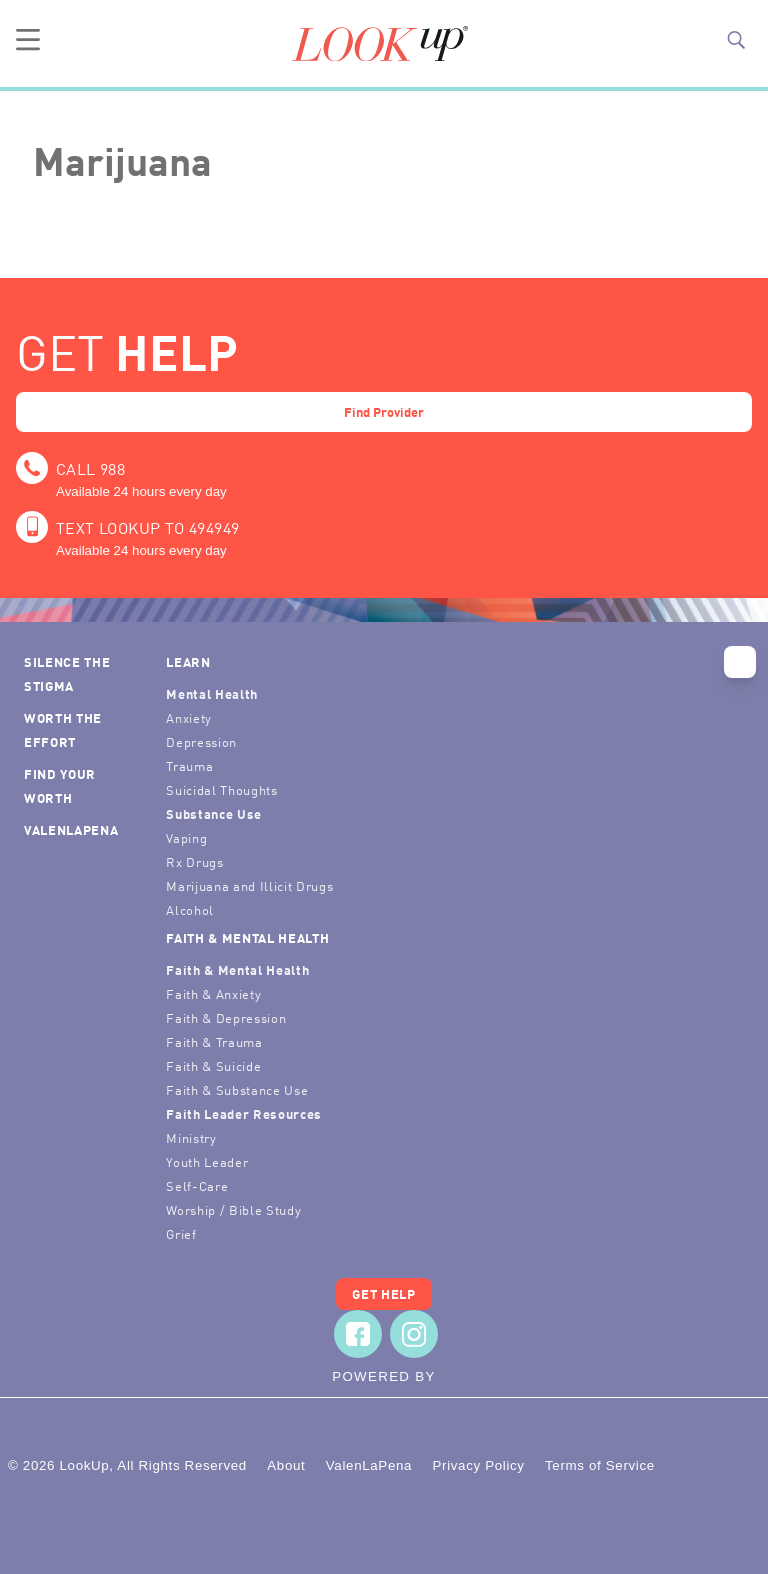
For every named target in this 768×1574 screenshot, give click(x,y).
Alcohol (190, 909)
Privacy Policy (478, 1465)
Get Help (383, 1293)
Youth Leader (207, 1161)
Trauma (189, 765)
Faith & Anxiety (213, 993)
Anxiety (189, 717)
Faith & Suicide (213, 1065)
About (286, 1465)
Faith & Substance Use (237, 1089)
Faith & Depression (226, 1017)
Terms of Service (600, 1465)
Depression (201, 741)
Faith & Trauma (214, 1041)
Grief (181, 1233)
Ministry (191, 1137)
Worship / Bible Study (233, 1209)
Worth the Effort (63, 729)
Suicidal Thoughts (221, 789)
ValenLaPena (71, 829)
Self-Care (197, 1185)
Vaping (186, 837)
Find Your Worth (60, 785)
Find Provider (384, 411)
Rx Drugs (194, 861)
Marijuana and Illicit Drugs (249, 885)
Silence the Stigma (67, 673)
